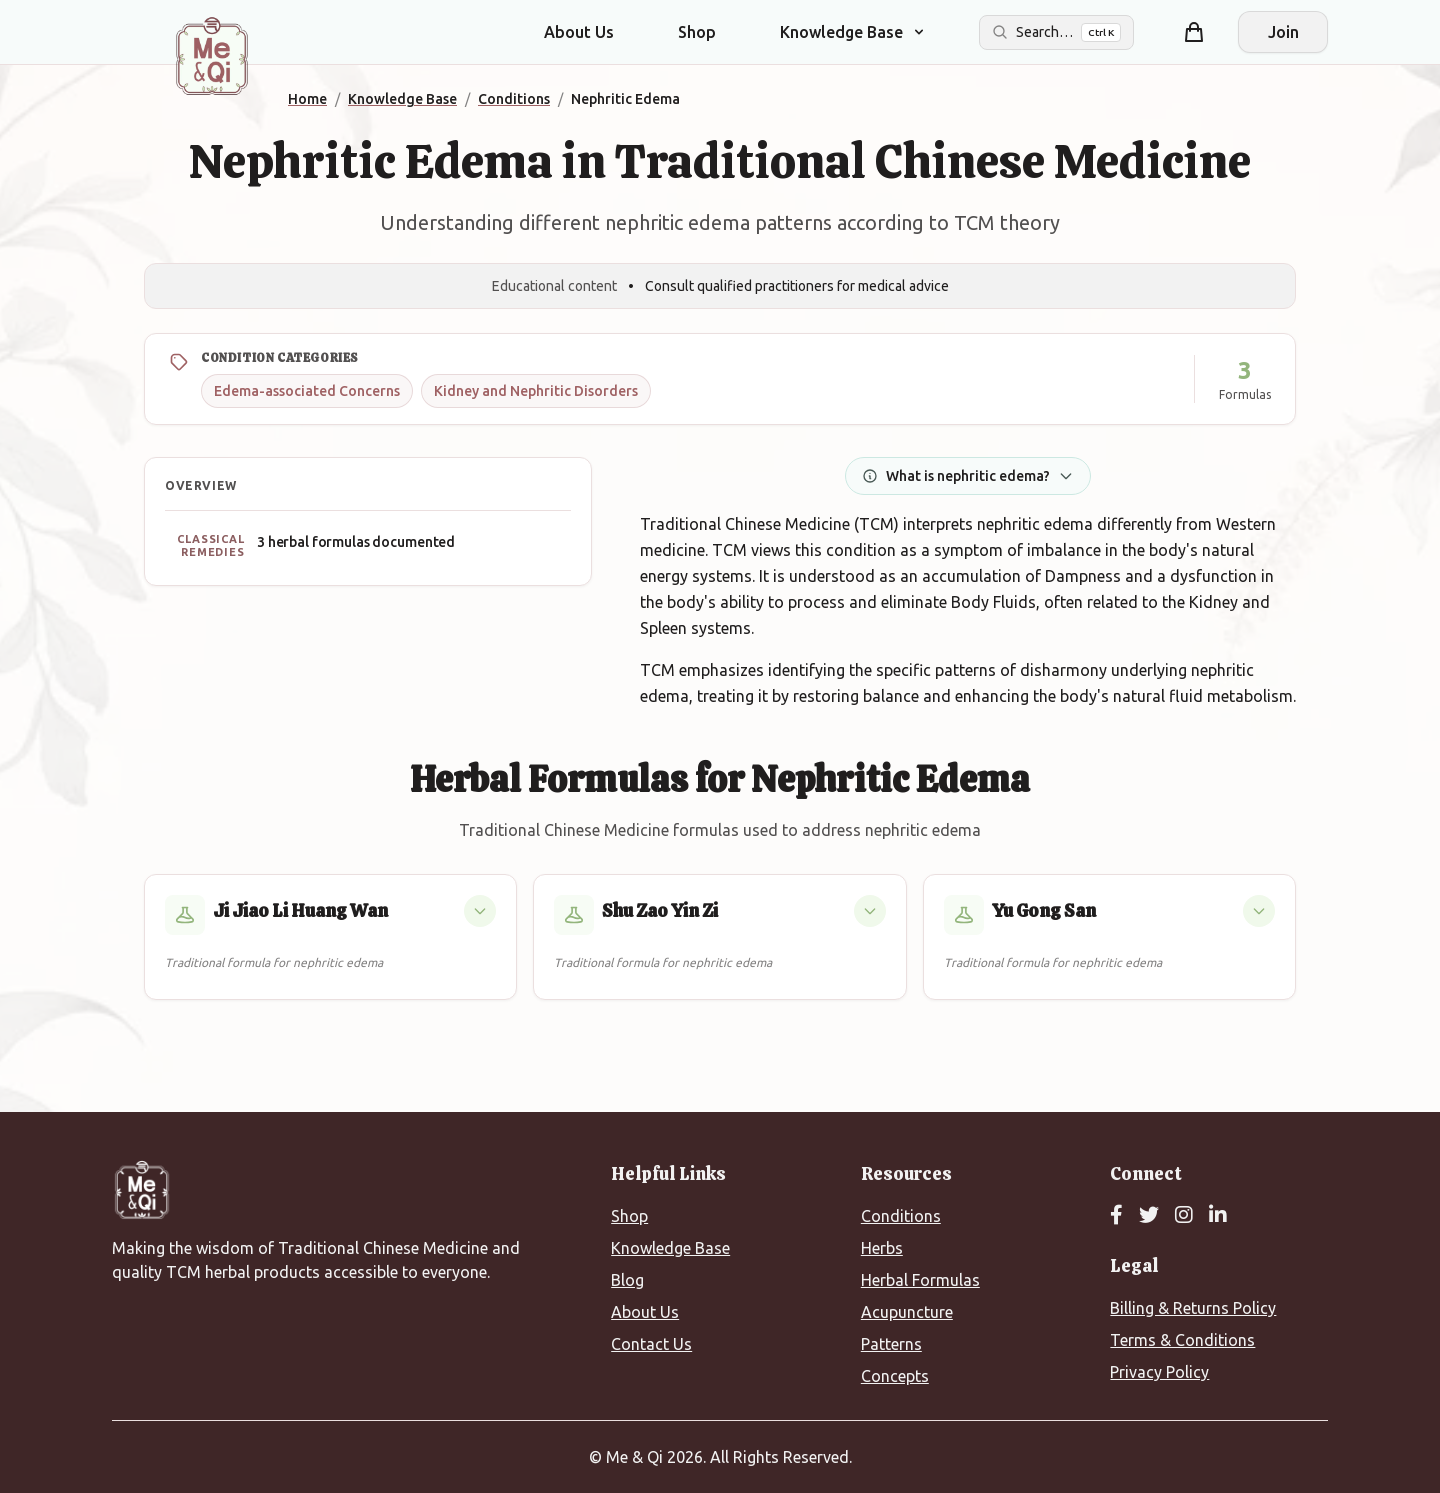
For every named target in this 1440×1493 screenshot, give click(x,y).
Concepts (895, 1376)
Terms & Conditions (1182, 1340)
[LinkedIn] (1218, 1216)
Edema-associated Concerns (307, 391)
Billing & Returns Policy (1193, 1308)
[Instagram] (1184, 1216)
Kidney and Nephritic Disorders (536, 391)
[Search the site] (1056, 32)
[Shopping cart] (1194, 32)
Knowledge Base (670, 1248)
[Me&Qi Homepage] (212, 56)
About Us (579, 32)
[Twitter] (1149, 1216)
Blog (627, 1280)
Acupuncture (907, 1312)
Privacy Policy (1159, 1372)
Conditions (901, 1216)
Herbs (882, 1248)
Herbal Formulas (920, 1280)
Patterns (891, 1344)
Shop (697, 32)
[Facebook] (1116, 1216)
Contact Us (651, 1344)
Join (1283, 32)
